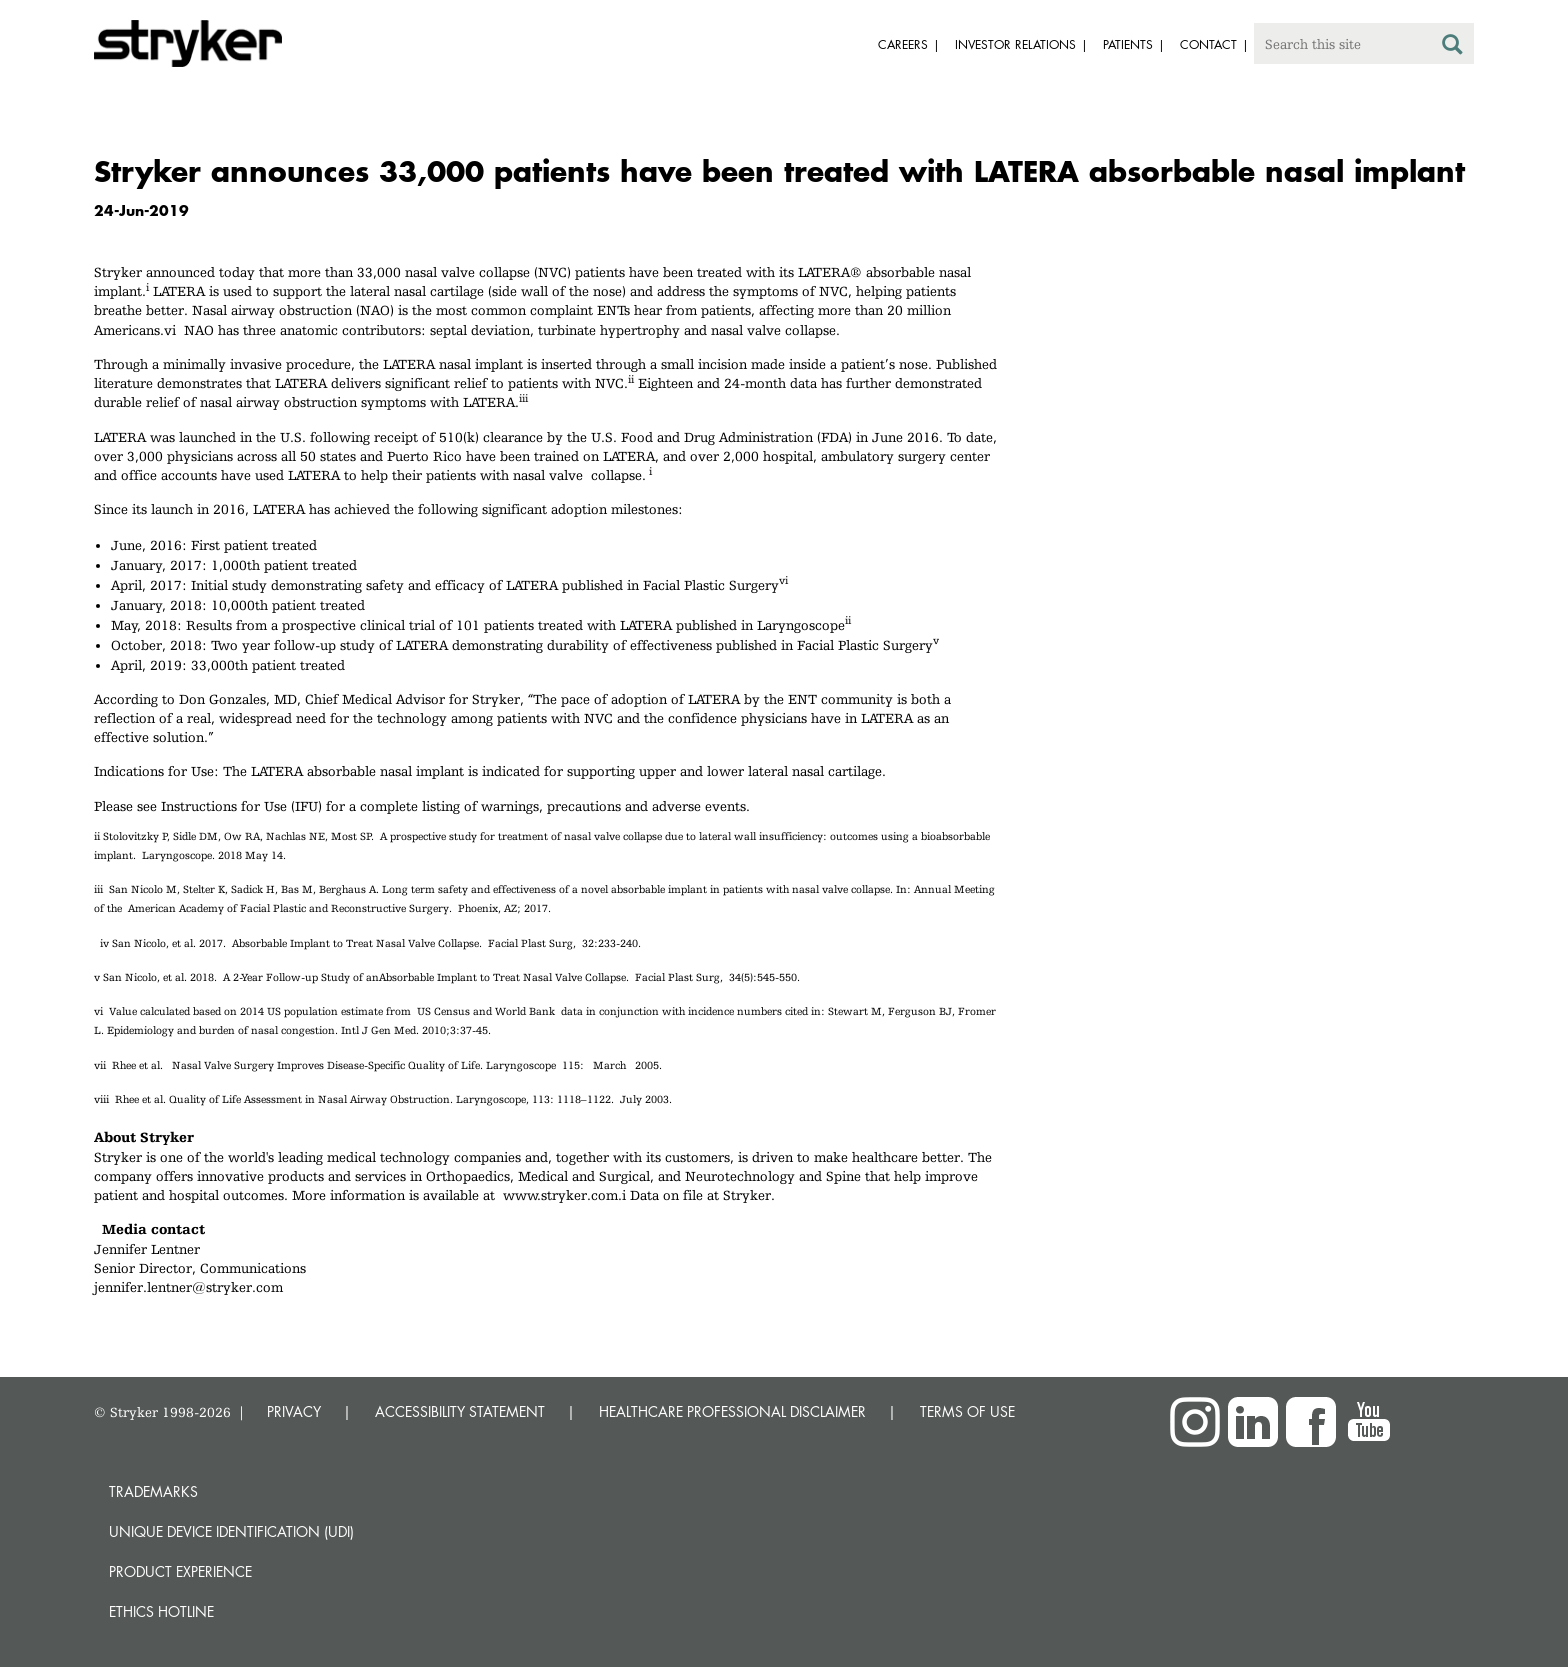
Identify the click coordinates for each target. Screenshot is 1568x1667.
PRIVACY (294, 1411)
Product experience (180, 1571)
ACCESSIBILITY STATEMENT (460, 1411)
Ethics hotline (161, 1611)
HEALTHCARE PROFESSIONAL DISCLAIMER (732, 1411)
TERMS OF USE (967, 1411)
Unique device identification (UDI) (231, 1531)
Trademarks (153, 1491)
